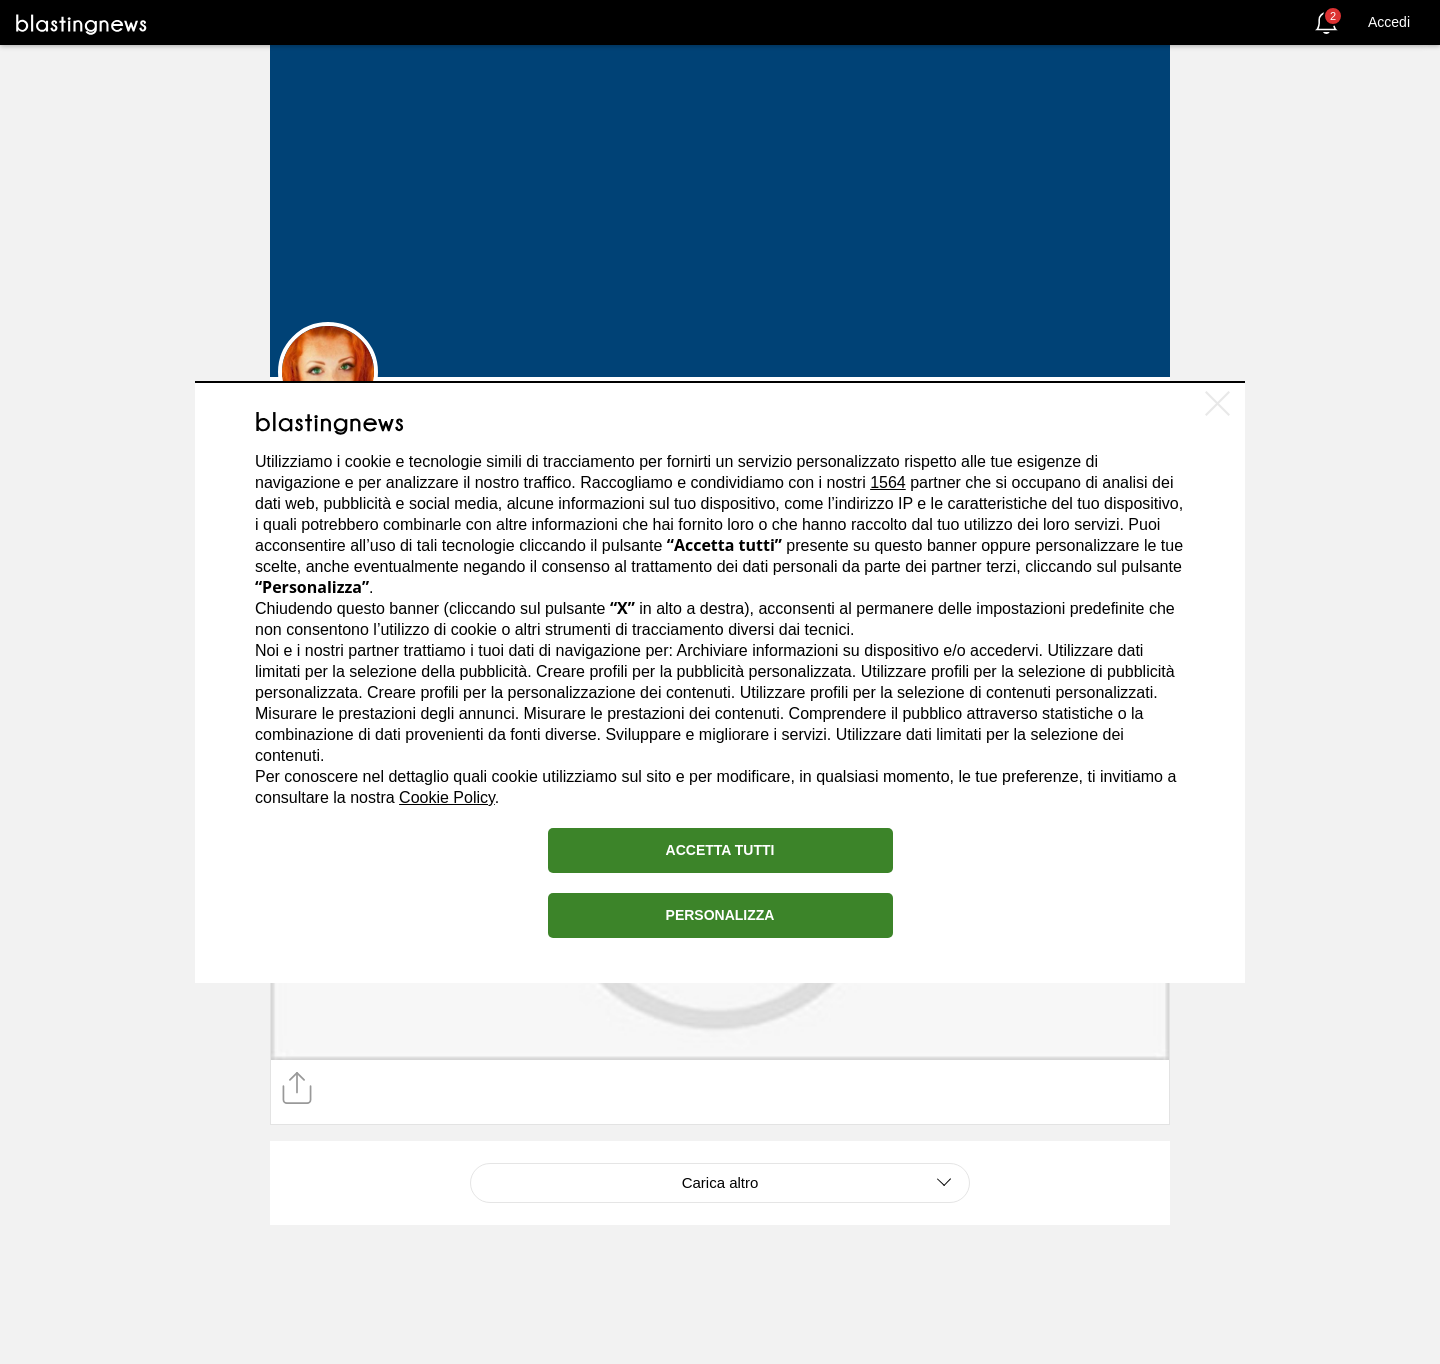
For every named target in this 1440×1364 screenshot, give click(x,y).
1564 (888, 482)
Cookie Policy (447, 797)
